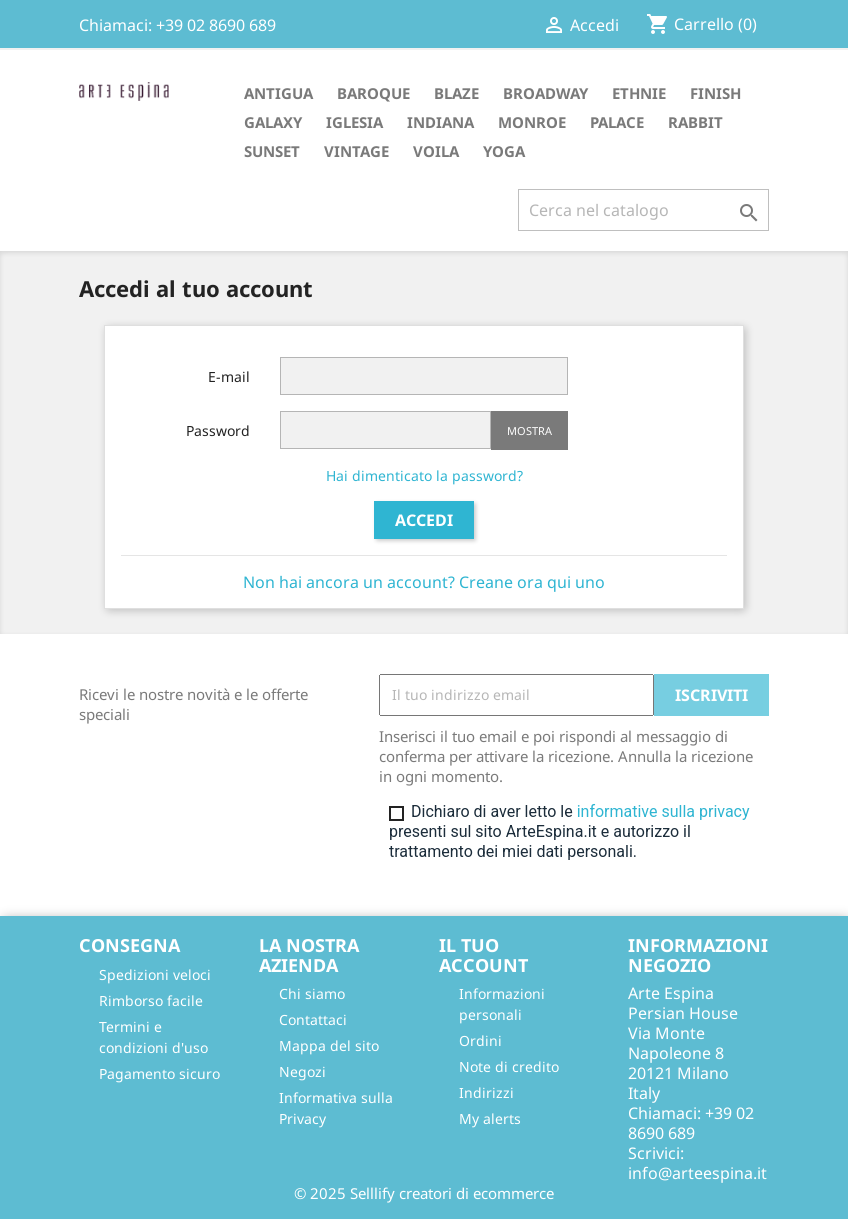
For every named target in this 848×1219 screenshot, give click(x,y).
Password (218, 430)
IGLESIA (354, 122)
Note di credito (509, 1066)
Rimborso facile (151, 1000)
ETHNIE (639, 93)
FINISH (715, 93)
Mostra (529, 430)
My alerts (490, 1118)
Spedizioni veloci (155, 974)
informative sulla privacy (663, 811)
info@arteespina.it (697, 1173)
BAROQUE (373, 93)
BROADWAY (545, 93)
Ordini (480, 1040)
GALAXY (273, 122)
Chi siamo (312, 993)
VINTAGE (356, 151)
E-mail (229, 376)
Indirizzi (486, 1092)
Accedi (424, 520)
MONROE (532, 122)
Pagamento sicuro (159, 1073)
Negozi (302, 1071)
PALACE (617, 122)
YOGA (504, 151)
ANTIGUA (278, 93)
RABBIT (695, 122)
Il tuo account (483, 955)
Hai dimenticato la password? (424, 475)
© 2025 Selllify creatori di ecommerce (424, 1193)
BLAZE (456, 93)
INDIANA (440, 122)
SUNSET (272, 151)
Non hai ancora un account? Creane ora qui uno (424, 582)
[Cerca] (643, 210)
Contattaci (313, 1019)
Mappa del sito (329, 1045)
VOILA (436, 151)
